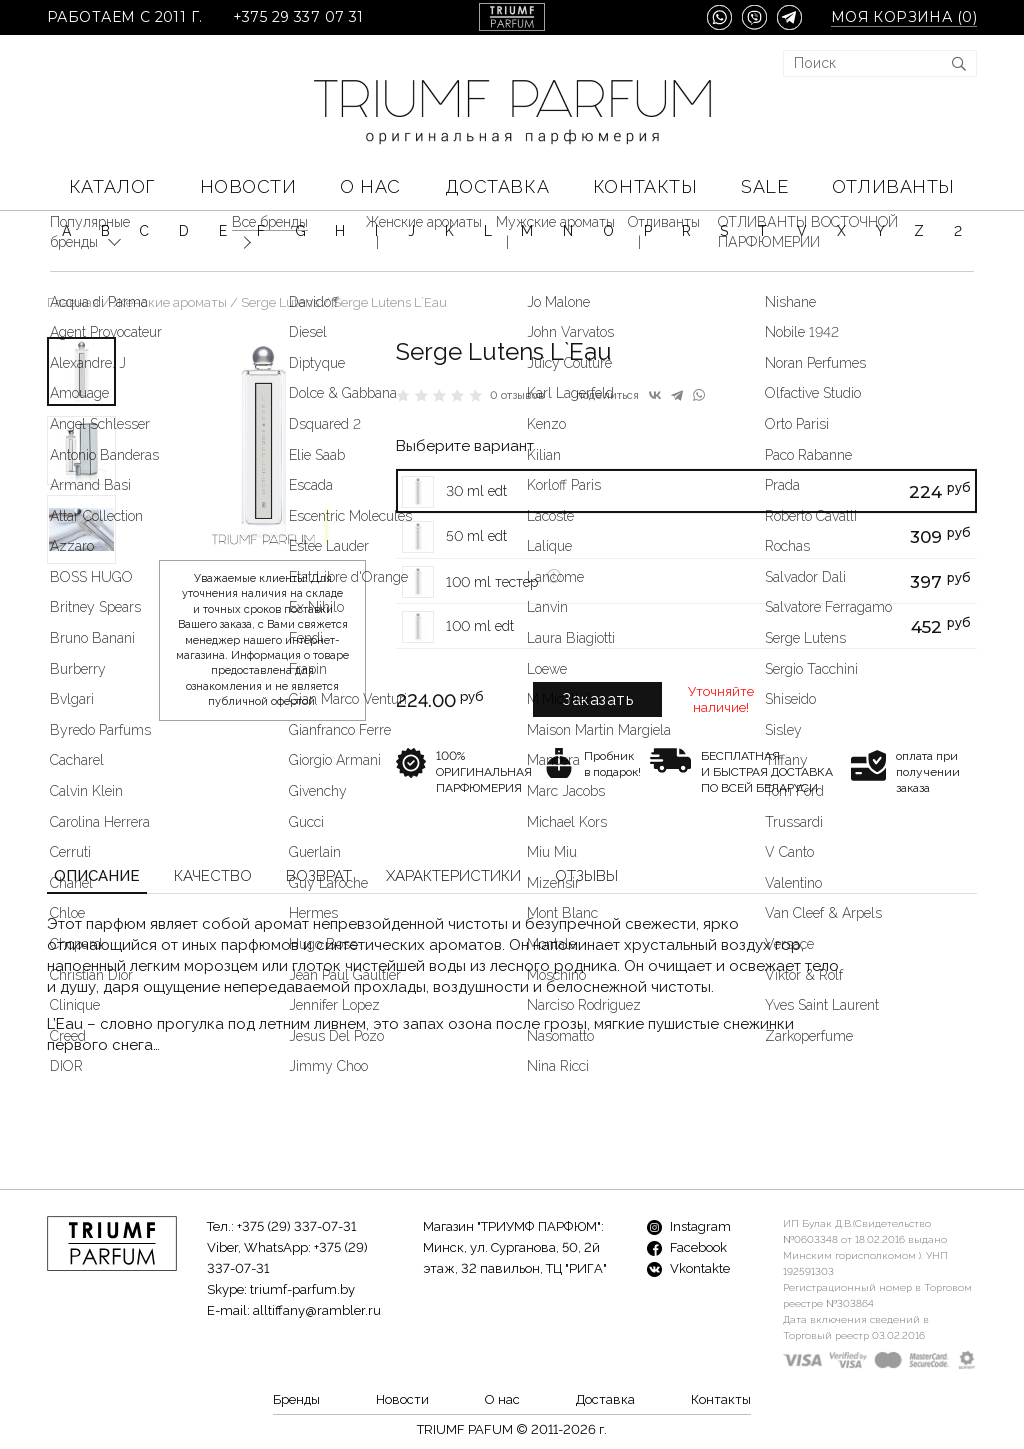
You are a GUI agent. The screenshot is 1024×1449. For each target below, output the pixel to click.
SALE (764, 186)
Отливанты (893, 186)
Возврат (319, 876)
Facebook (687, 1247)
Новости (248, 186)
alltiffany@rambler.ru (317, 1310)
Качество (213, 876)
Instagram (689, 1226)
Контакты (645, 186)
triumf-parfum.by (302, 1289)
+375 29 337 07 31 (298, 17)
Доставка (497, 186)
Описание (97, 876)
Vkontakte (688, 1268)
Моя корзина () (904, 17)
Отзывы (586, 876)
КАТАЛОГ (112, 186)
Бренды (296, 1399)
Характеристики (453, 876)
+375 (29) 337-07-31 (296, 1226)
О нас (370, 186)
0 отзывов (517, 395)
